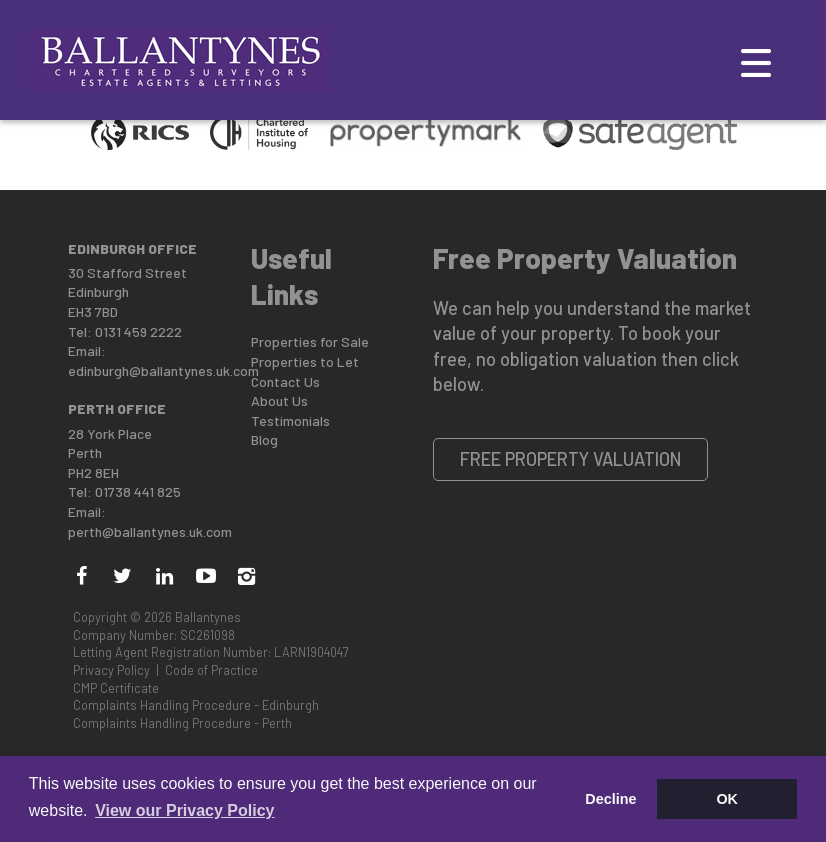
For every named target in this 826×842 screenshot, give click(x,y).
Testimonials (290, 420)
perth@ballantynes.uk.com (150, 531)
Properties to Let (305, 361)
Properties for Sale (310, 341)
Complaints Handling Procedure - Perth (182, 723)
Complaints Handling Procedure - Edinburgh (196, 705)
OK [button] (727, 799)
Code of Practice (211, 670)
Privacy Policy (111, 670)
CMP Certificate (116, 688)
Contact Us (285, 381)
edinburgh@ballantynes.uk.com (163, 370)
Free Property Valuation (571, 459)
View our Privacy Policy (184, 810)
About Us (279, 400)
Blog (264, 439)
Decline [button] (610, 799)
